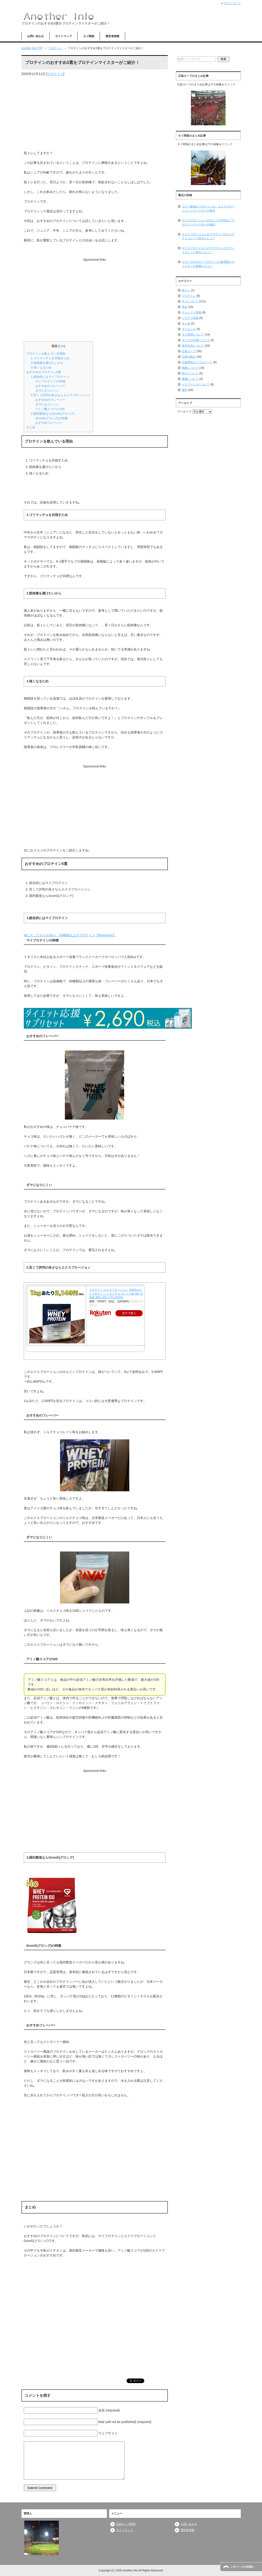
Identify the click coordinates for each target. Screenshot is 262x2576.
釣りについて (190, 373)
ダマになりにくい (47, 390)
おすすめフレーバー (48, 423)
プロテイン (55, 74)
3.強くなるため (41, 367)
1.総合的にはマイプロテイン (50, 376)
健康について (190, 378)
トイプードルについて (196, 384)
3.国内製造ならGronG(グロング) (53, 413)
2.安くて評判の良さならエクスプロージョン (60, 395)
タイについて (190, 301)
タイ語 (186, 323)
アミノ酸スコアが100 (49, 409)
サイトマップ (63, 36)
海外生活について (193, 345)
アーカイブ (184, 411)
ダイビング (189, 329)
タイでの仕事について (196, 340)
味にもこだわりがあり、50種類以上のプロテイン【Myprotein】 (70, 935)
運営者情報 (112, 36)
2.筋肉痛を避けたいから (47, 363)
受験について (190, 367)
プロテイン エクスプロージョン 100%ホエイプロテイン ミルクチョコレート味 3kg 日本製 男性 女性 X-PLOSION (116, 1293)
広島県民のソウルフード (197, 362)
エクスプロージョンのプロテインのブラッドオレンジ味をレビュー (208, 250)
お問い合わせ (35, 36)
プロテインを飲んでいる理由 (45, 353)
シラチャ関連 (190, 318)
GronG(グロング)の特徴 (51, 418)
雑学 (184, 390)
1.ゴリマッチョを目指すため (50, 358)
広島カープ (189, 351)
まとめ (30, 427)
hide (61, 346)
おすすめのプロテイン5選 (43, 372)
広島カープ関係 (126, 2524)
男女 (184, 307)
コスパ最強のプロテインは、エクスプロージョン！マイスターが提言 (208, 208)
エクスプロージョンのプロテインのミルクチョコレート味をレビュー (208, 236)
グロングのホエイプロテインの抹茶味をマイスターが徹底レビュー (208, 264)
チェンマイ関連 (191, 312)
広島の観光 (189, 356)
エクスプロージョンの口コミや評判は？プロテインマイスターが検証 (208, 222)
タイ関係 (88, 36)
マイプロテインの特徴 (50, 381)
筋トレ (186, 290)
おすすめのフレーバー (50, 386)
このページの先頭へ (242, 2566)
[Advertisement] (94, 113)
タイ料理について (193, 334)
